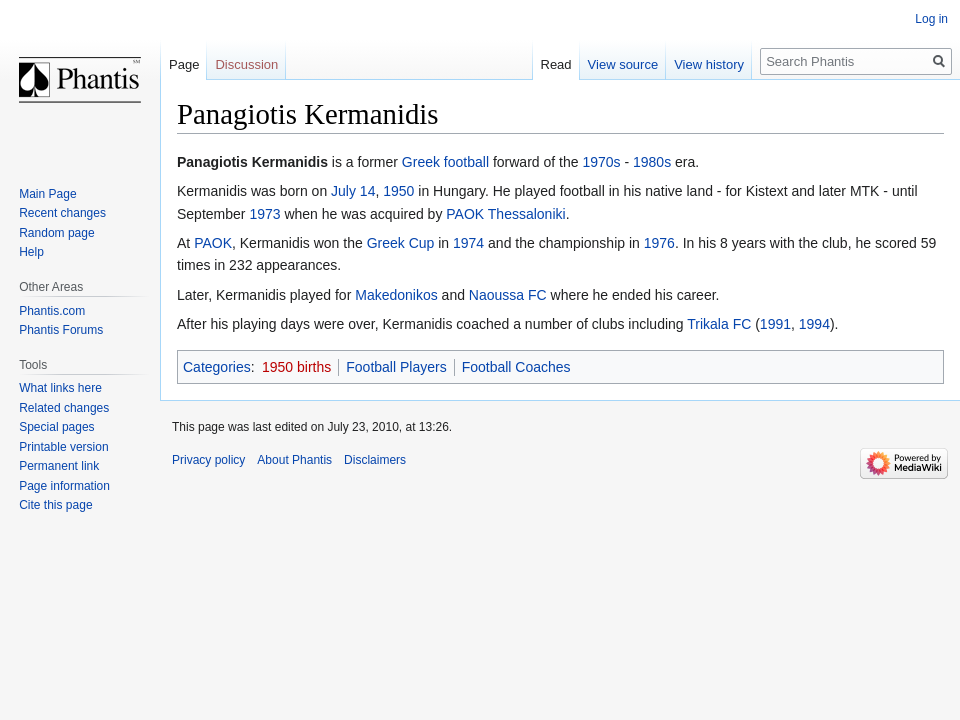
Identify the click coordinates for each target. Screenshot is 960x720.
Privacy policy (208, 460)
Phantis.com (52, 311)
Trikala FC (719, 324)
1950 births (296, 367)
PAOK (465, 214)
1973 (264, 214)
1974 (468, 243)
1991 (775, 324)
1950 (398, 191)
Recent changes (62, 213)
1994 (814, 324)
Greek (421, 162)
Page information (64, 486)
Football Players (396, 367)
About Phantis (294, 460)
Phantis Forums (61, 330)
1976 (659, 243)
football (466, 162)
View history (709, 64)
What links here (60, 388)
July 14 (353, 191)
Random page (56, 233)
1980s (652, 162)
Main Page (47, 194)
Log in (931, 19)
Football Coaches (516, 367)
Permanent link (59, 466)
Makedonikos (396, 295)
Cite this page (55, 505)
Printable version (63, 447)
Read (556, 64)
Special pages (56, 427)
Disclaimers (375, 460)
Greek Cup (401, 243)
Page (184, 64)
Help (31, 252)
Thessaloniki (527, 214)
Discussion (246, 64)
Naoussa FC (508, 295)
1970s (601, 162)
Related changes (64, 408)
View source (623, 64)
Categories (217, 367)
